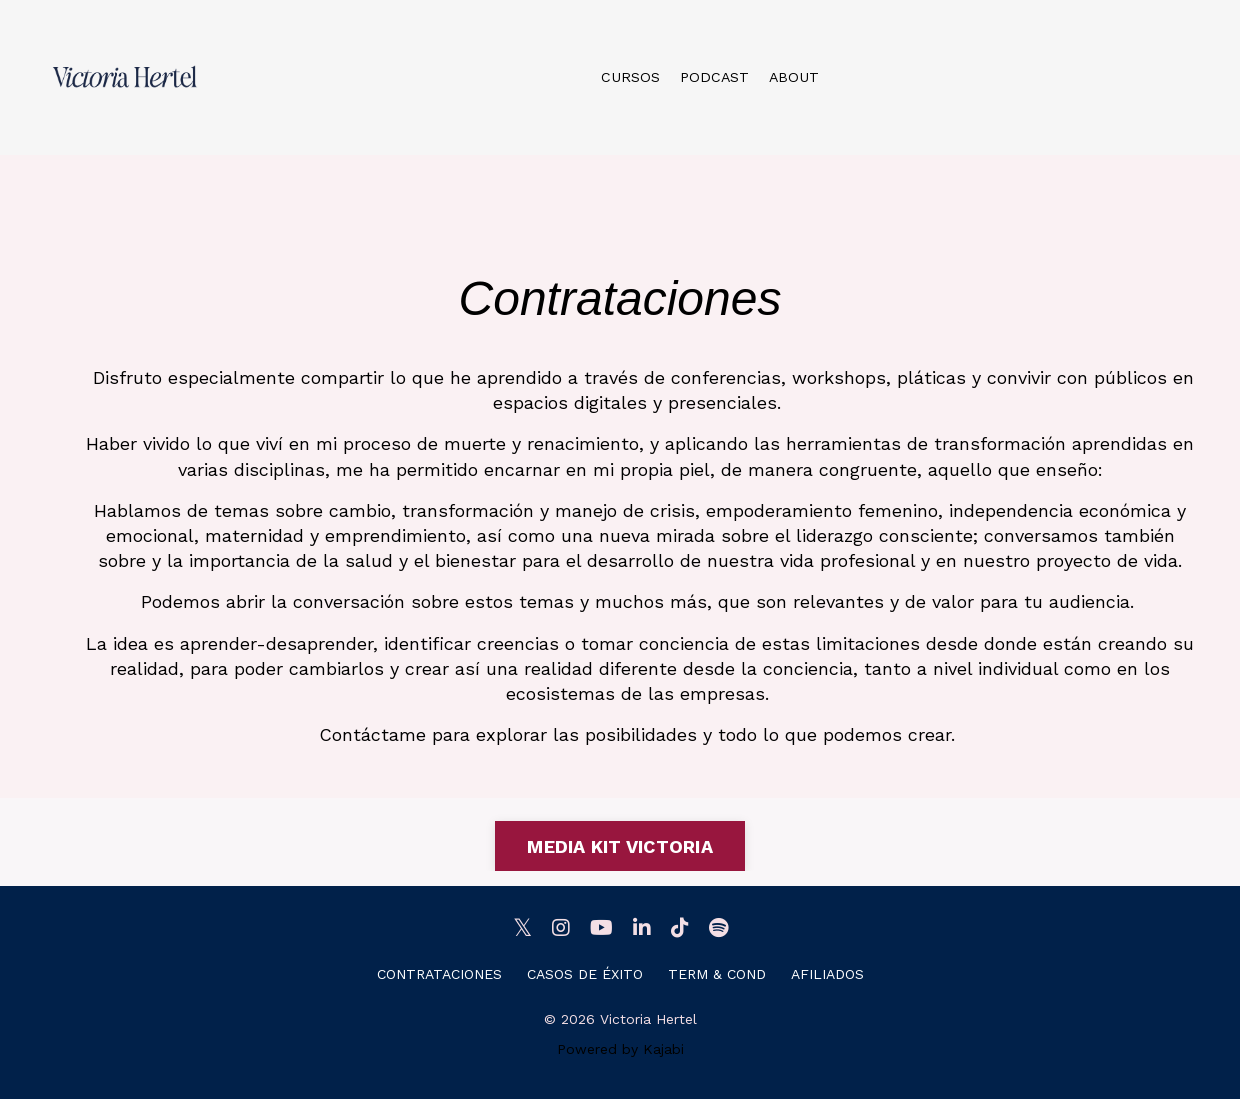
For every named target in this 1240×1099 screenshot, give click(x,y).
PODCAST (714, 76)
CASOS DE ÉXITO (585, 974)
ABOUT (791, 76)
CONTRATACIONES (439, 974)
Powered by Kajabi (620, 1049)
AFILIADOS (827, 974)
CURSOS (633, 76)
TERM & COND (717, 974)
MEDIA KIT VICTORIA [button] (620, 846)
